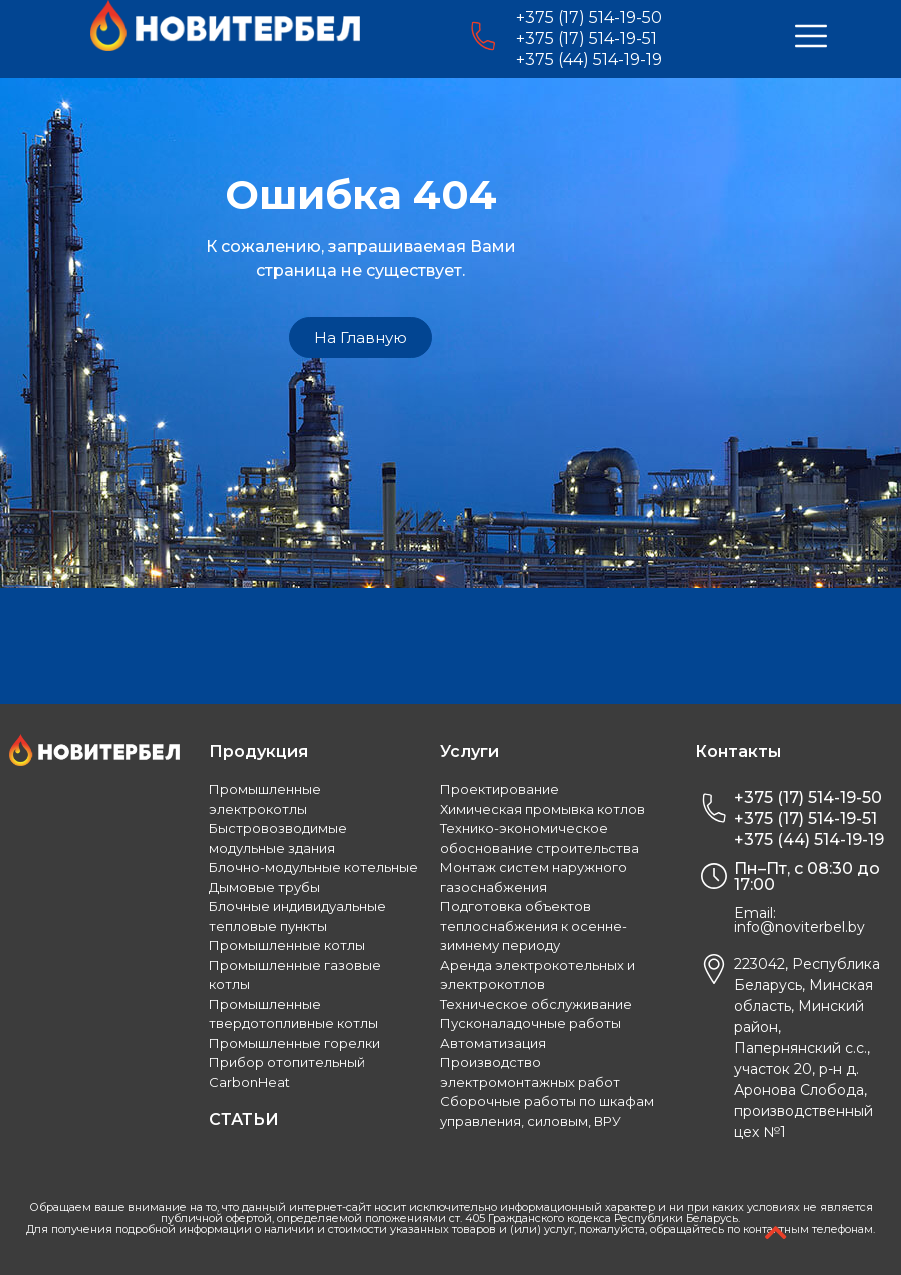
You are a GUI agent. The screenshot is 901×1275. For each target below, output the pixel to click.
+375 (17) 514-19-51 (586, 38)
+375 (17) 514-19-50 (589, 17)
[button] (360, 337)
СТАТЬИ (244, 1119)
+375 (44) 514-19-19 (589, 59)
